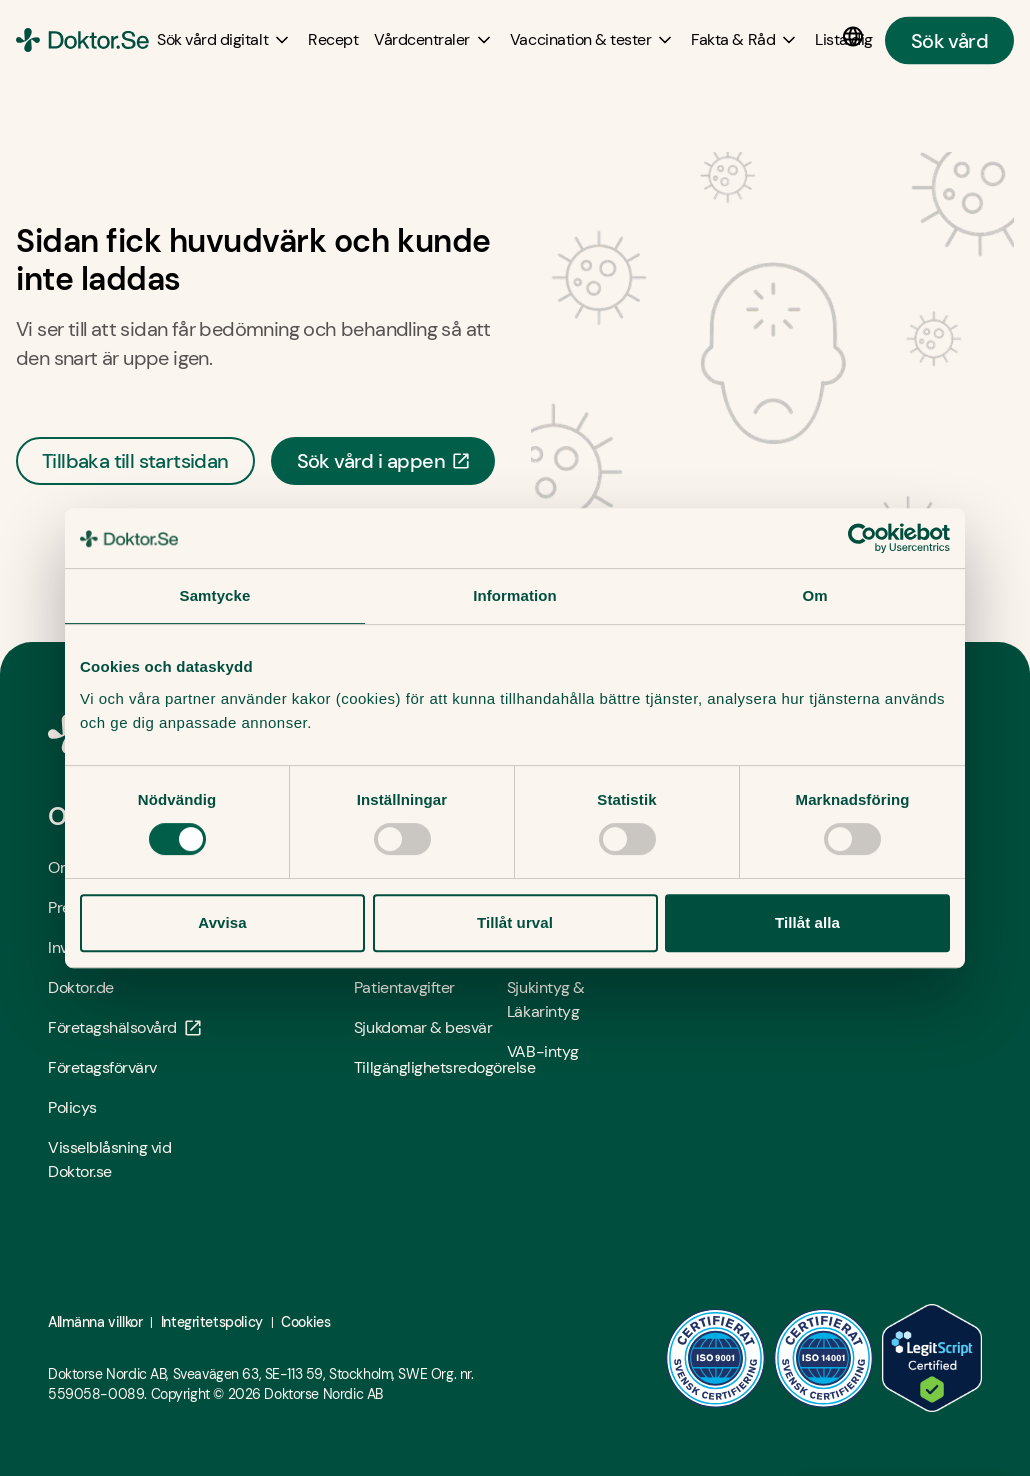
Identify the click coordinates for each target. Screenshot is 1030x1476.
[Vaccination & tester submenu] (592, 40)
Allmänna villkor (95, 1322)
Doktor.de (81, 987)
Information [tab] (515, 595)
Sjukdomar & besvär (423, 1027)
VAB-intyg (543, 1051)
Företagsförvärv (102, 1067)
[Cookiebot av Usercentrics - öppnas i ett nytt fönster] (862, 538)
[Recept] (333, 39)
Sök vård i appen (383, 461)
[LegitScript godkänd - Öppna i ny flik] (932, 1358)
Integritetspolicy (212, 1322)
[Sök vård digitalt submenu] (224, 40)
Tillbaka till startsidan (135, 461)
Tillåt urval (515, 922)
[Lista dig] (844, 39)
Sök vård (949, 40)
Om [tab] (814, 595)
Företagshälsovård (124, 1027)
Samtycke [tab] (215, 595)
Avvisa (222, 922)
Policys (72, 1107)
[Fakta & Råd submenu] (745, 40)
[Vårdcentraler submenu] (434, 40)
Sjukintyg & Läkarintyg (546, 999)
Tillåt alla (807, 922)
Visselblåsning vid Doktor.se (109, 1159)
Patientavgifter (404, 987)
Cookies (305, 1322)
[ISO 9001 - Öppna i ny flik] (716, 1358)
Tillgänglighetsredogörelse (430, 1067)
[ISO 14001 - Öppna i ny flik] (824, 1358)
